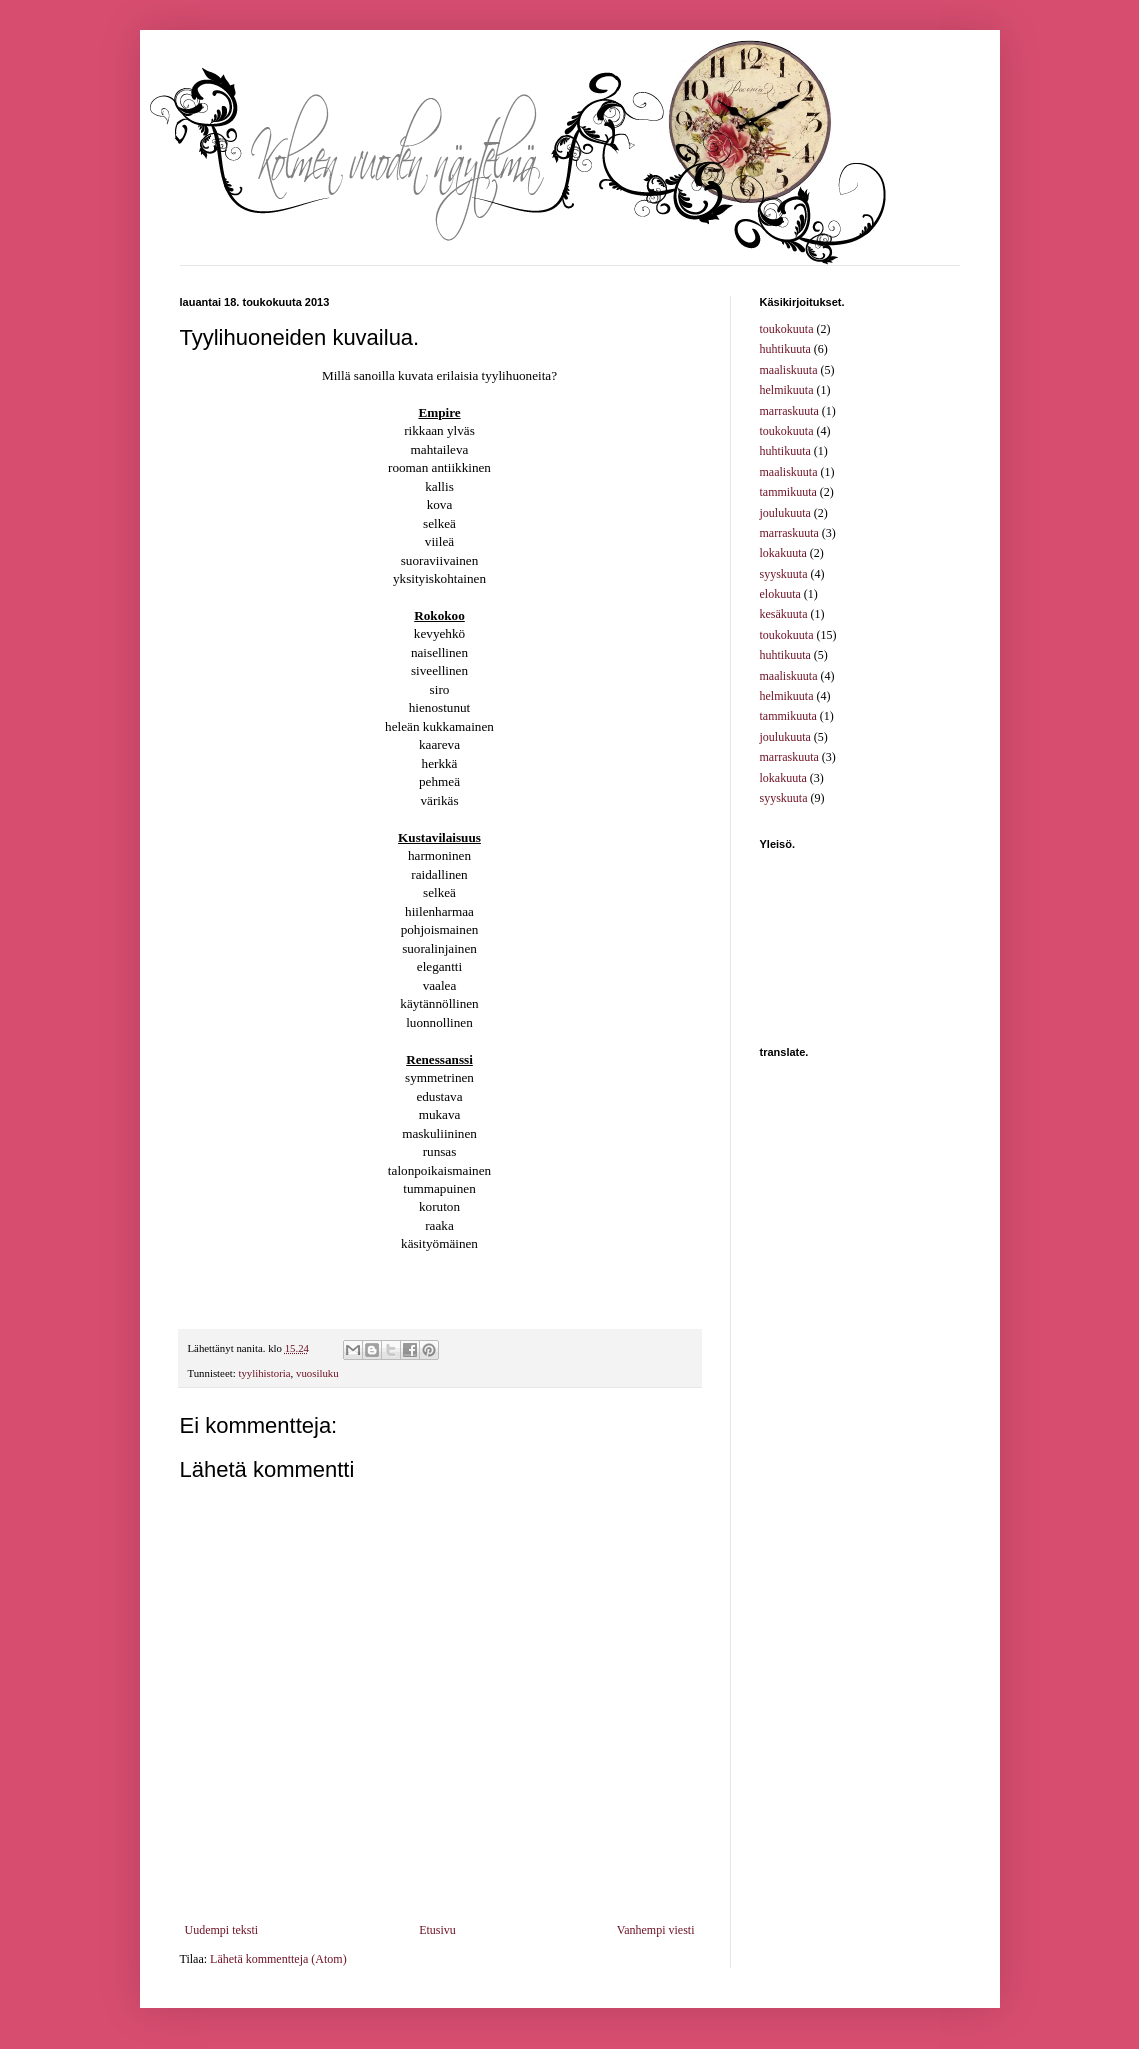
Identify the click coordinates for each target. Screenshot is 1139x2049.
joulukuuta (785, 513)
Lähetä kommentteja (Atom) (278, 1959)
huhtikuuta (785, 349)
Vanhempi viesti (656, 1930)
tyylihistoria (264, 1373)
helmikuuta (787, 390)
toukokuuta (787, 329)
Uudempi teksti (222, 1930)
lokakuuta (783, 553)
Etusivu (437, 1930)
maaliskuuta (789, 370)
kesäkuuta (784, 614)
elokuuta (780, 594)
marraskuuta (789, 411)
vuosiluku (317, 1373)
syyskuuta (784, 574)
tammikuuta (788, 492)
